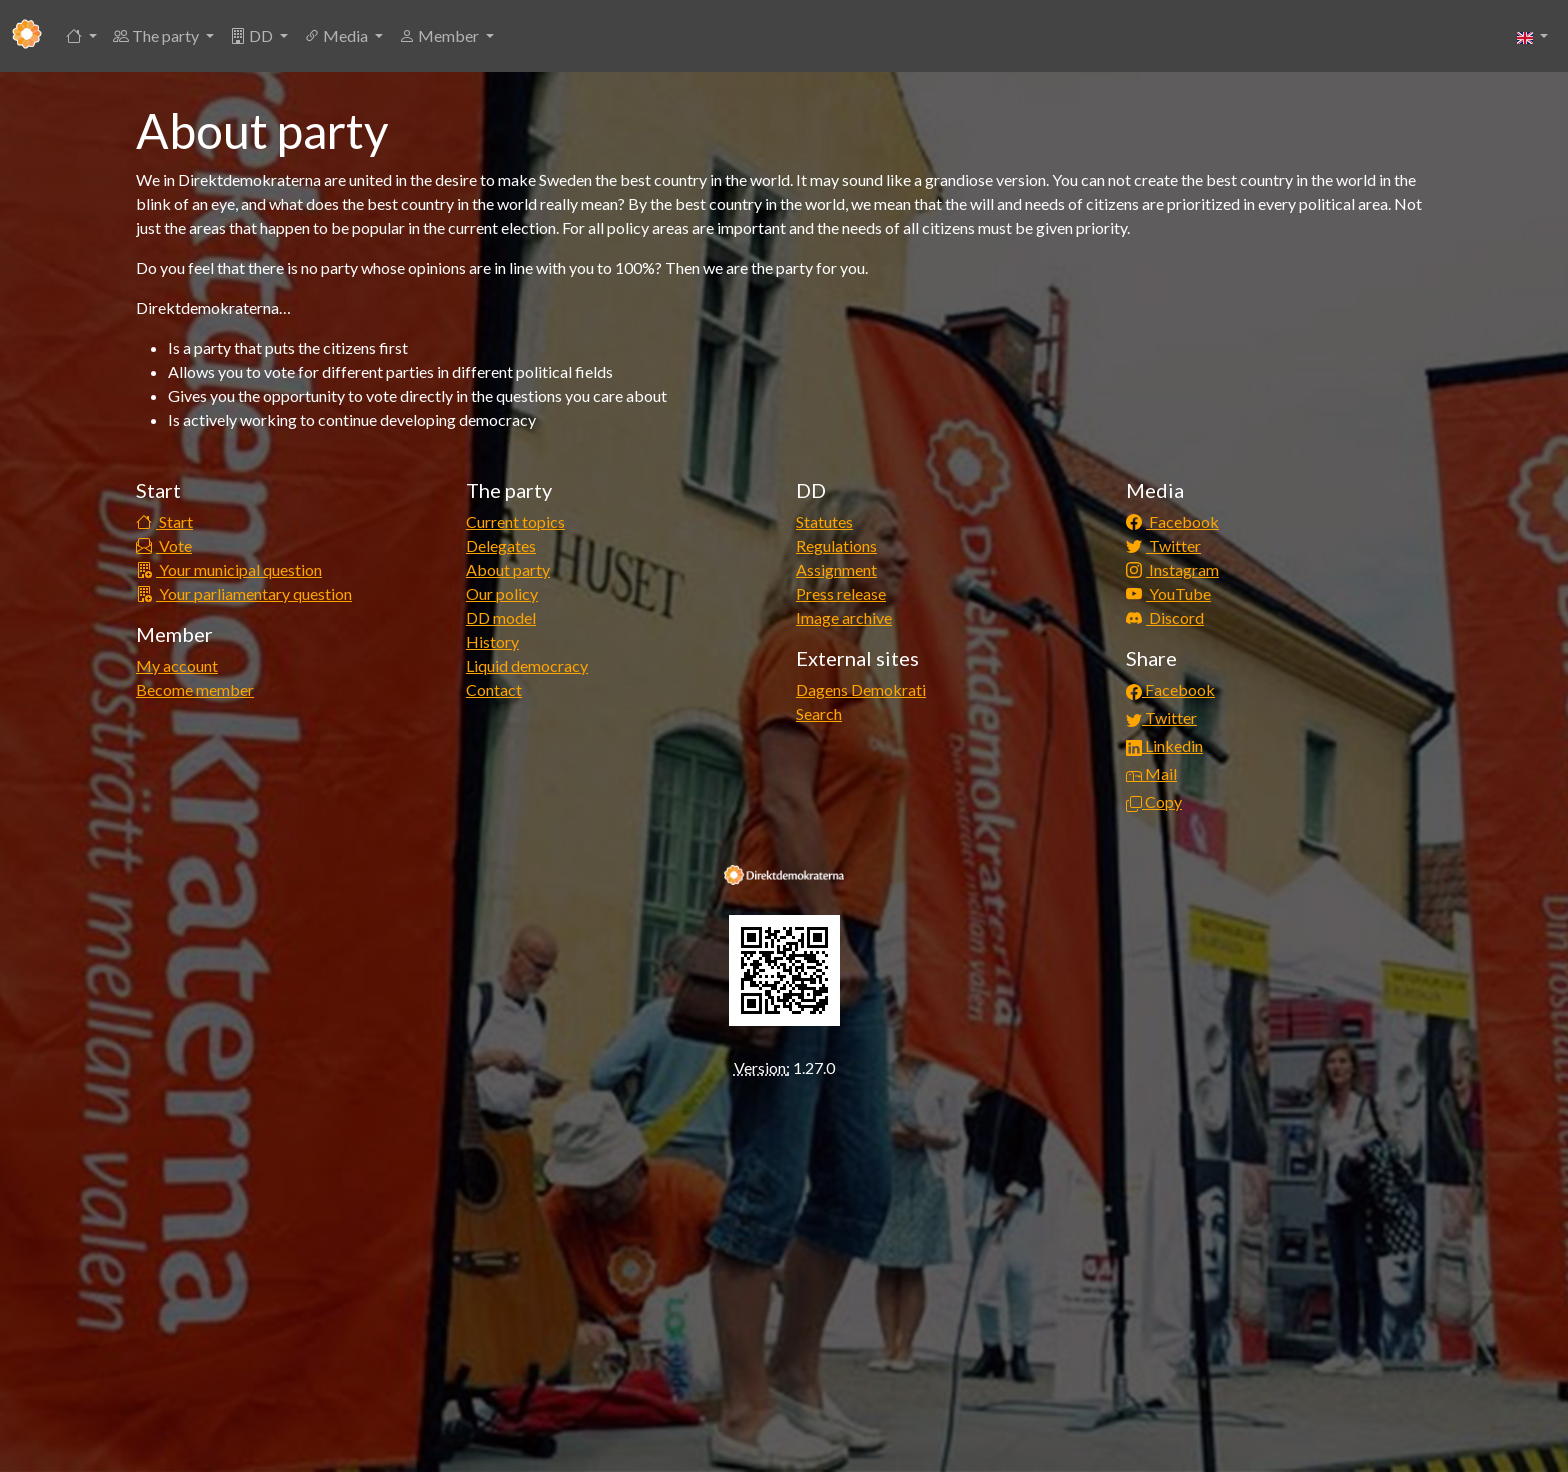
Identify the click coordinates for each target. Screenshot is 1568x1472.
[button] (81, 36)
